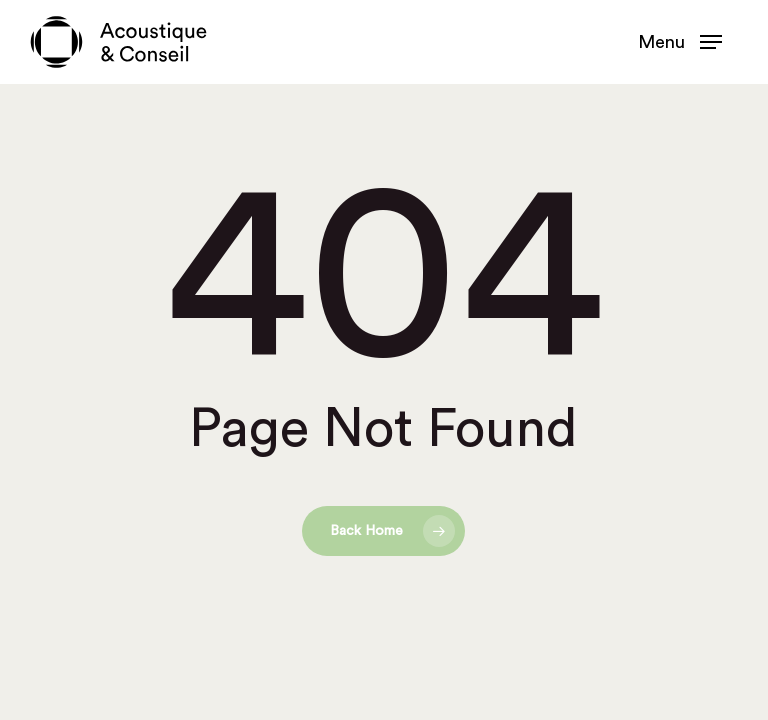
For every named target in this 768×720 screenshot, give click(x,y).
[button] (680, 42)
